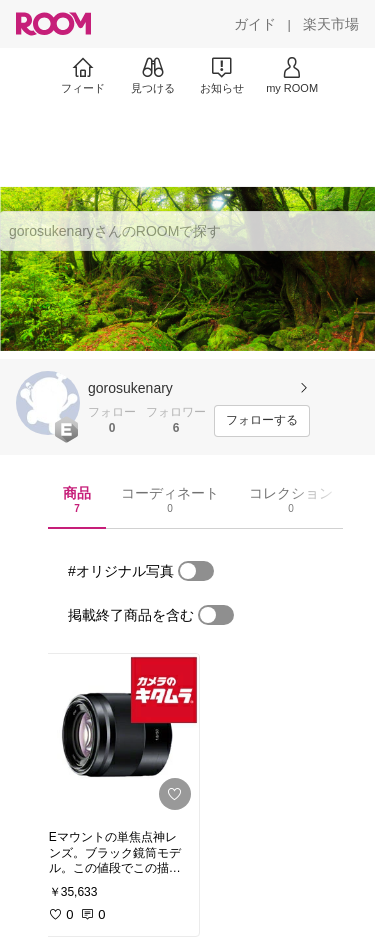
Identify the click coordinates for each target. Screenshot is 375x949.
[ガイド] (255, 24)
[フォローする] (262, 421)
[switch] (196, 571)
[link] (118, 736)
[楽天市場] (331, 24)
